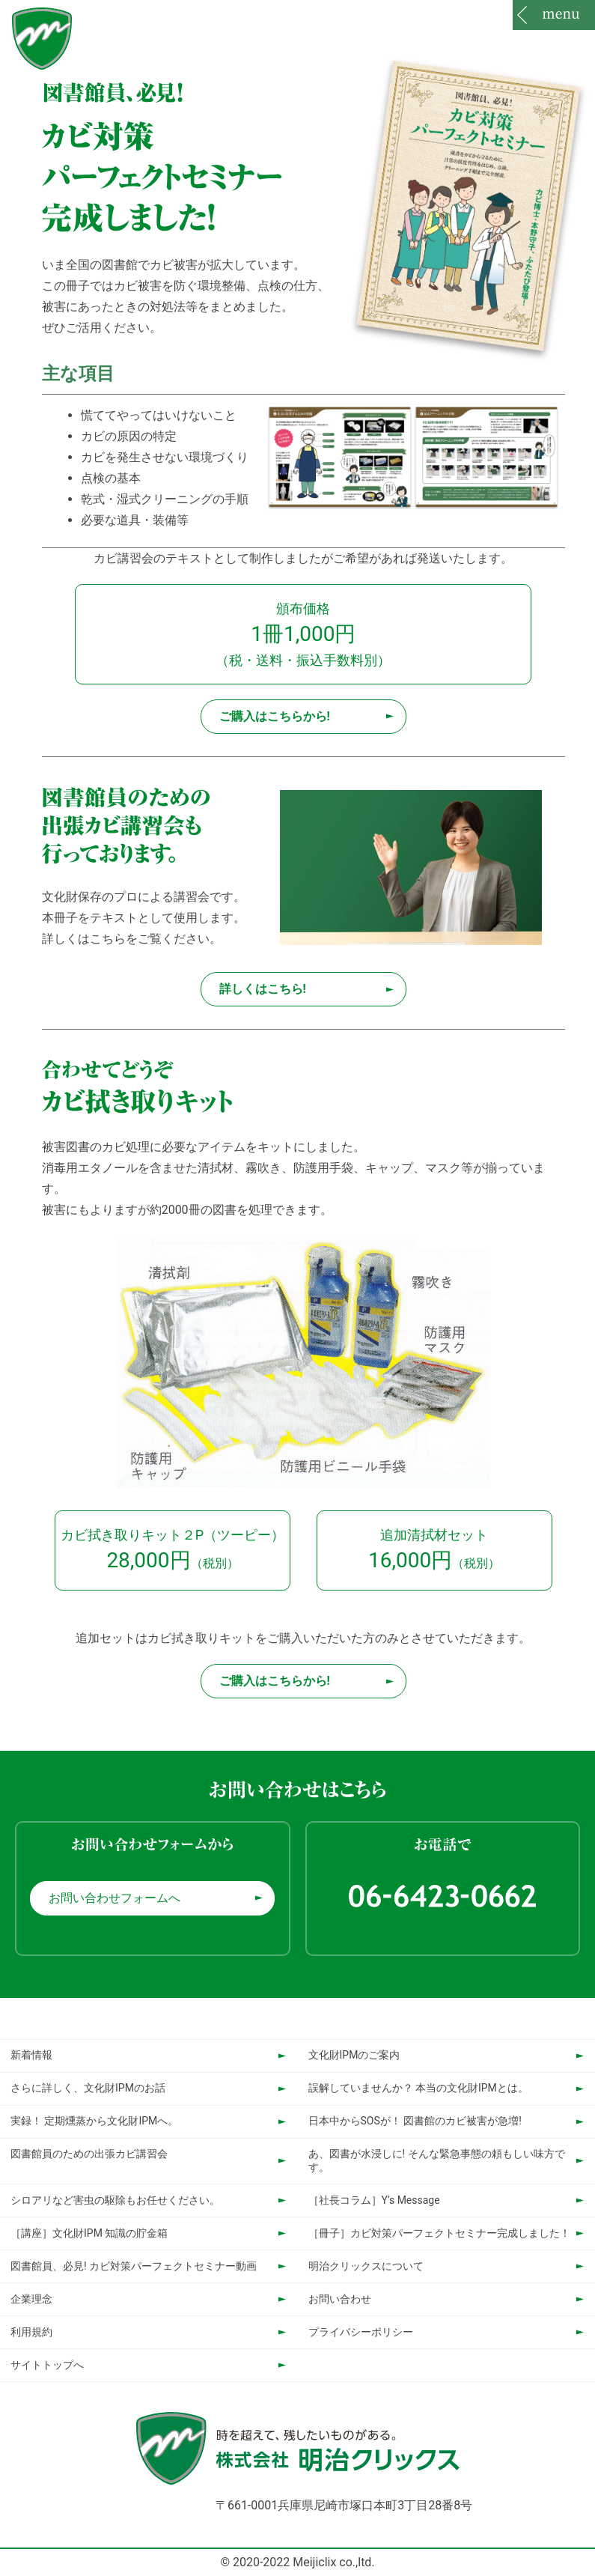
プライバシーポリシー (360, 2332)
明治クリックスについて (366, 2266)
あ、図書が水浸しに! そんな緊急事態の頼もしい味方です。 (436, 2160)
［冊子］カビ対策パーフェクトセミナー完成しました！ (439, 2233)
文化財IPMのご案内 (354, 2055)
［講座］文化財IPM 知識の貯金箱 (89, 2233)
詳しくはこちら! (262, 989)
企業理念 (31, 2299)
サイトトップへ (47, 2365)
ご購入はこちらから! (274, 716)
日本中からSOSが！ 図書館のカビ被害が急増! (415, 2121)
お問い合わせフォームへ (114, 1898)
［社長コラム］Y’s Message (374, 2200)
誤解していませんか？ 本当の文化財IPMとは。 (418, 2088)
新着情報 (31, 2055)
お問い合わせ (339, 2299)
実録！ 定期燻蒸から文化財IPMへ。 (94, 2121)
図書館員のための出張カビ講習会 (89, 2154)
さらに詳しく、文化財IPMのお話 (87, 2088)
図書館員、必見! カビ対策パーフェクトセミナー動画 (133, 2266)
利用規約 (31, 2332)
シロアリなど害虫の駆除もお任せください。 (115, 2200)
